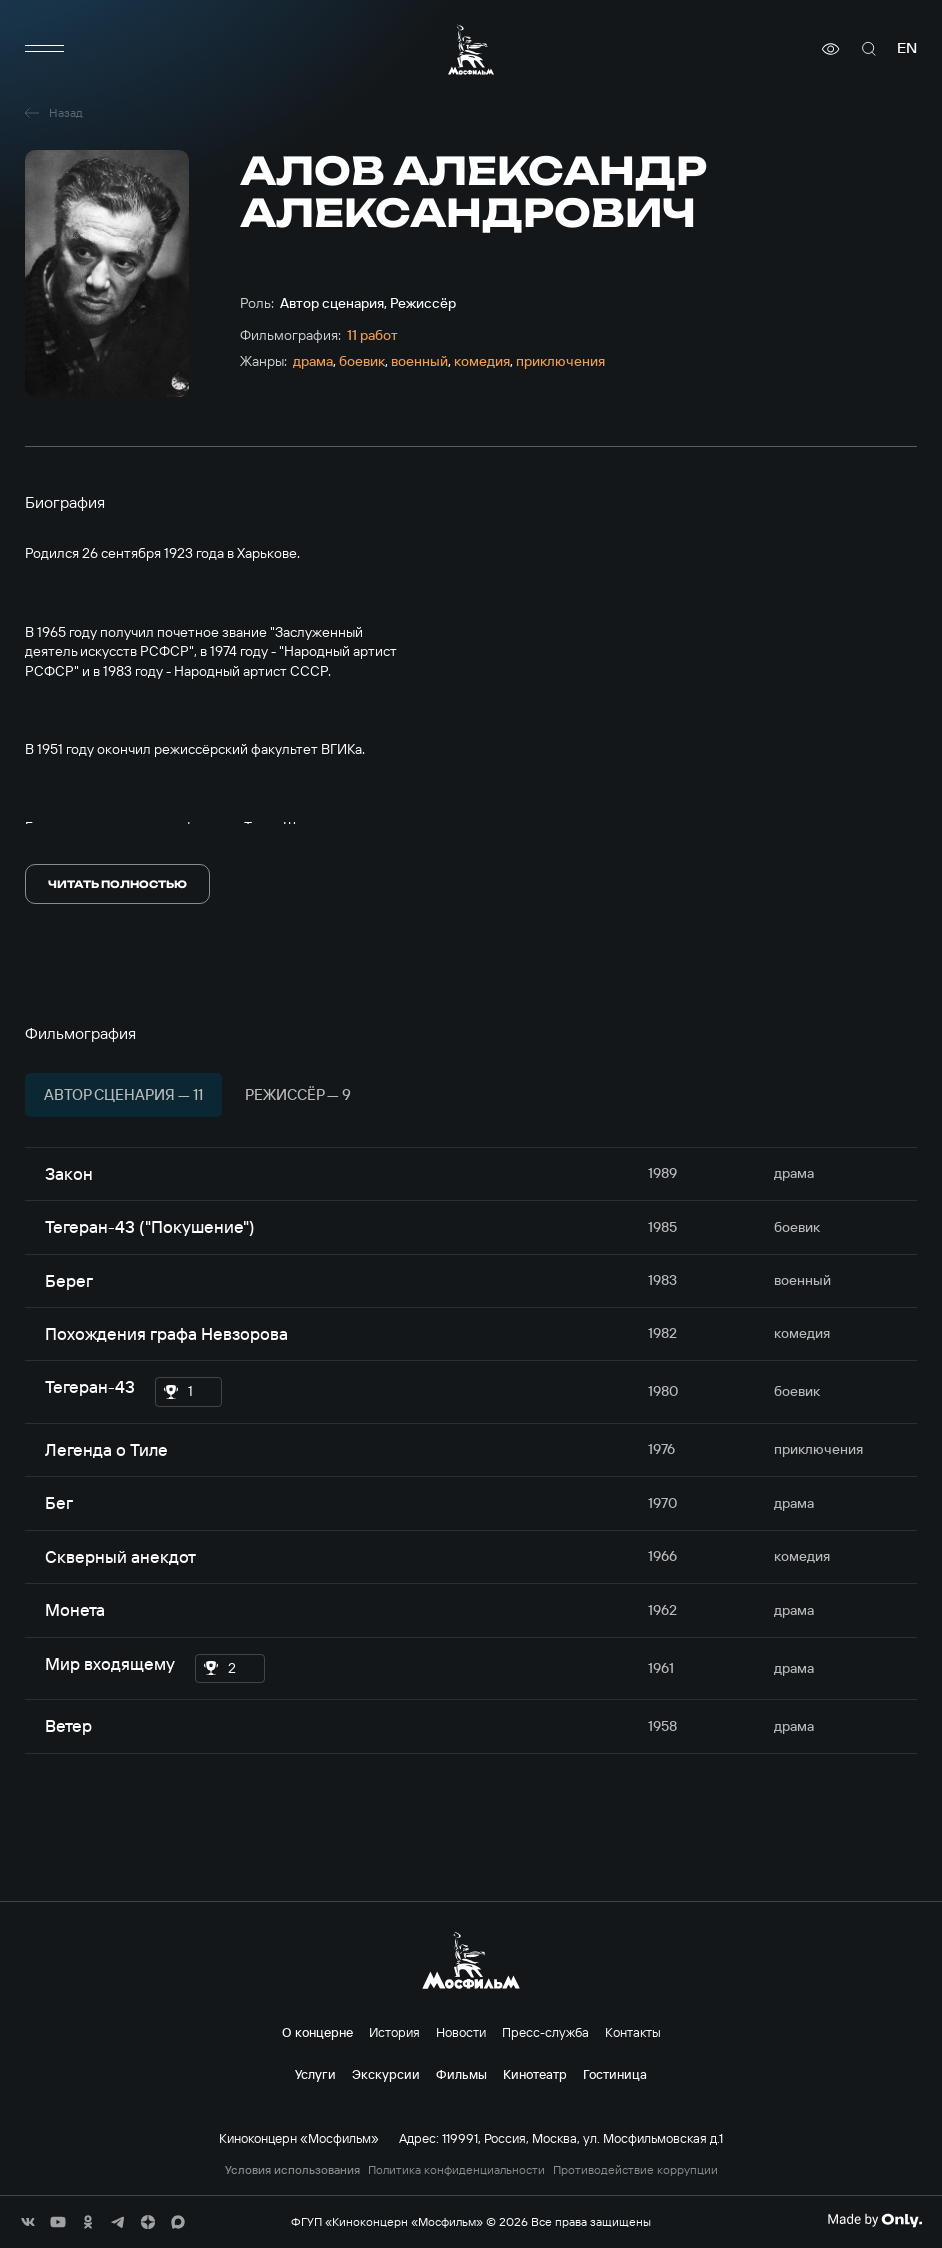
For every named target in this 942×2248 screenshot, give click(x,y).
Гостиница (615, 2074)
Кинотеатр (535, 2074)
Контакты (633, 2032)
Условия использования (292, 2170)
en (907, 48)
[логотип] (471, 49)
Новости (461, 2032)
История (394, 2032)
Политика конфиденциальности (456, 2170)
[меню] (45, 49)
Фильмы (461, 2074)
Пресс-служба (545, 2032)
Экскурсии (386, 2074)
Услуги (315, 2074)
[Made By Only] (874, 2220)
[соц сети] (28, 2222)
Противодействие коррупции (635, 2170)
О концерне (317, 2032)
